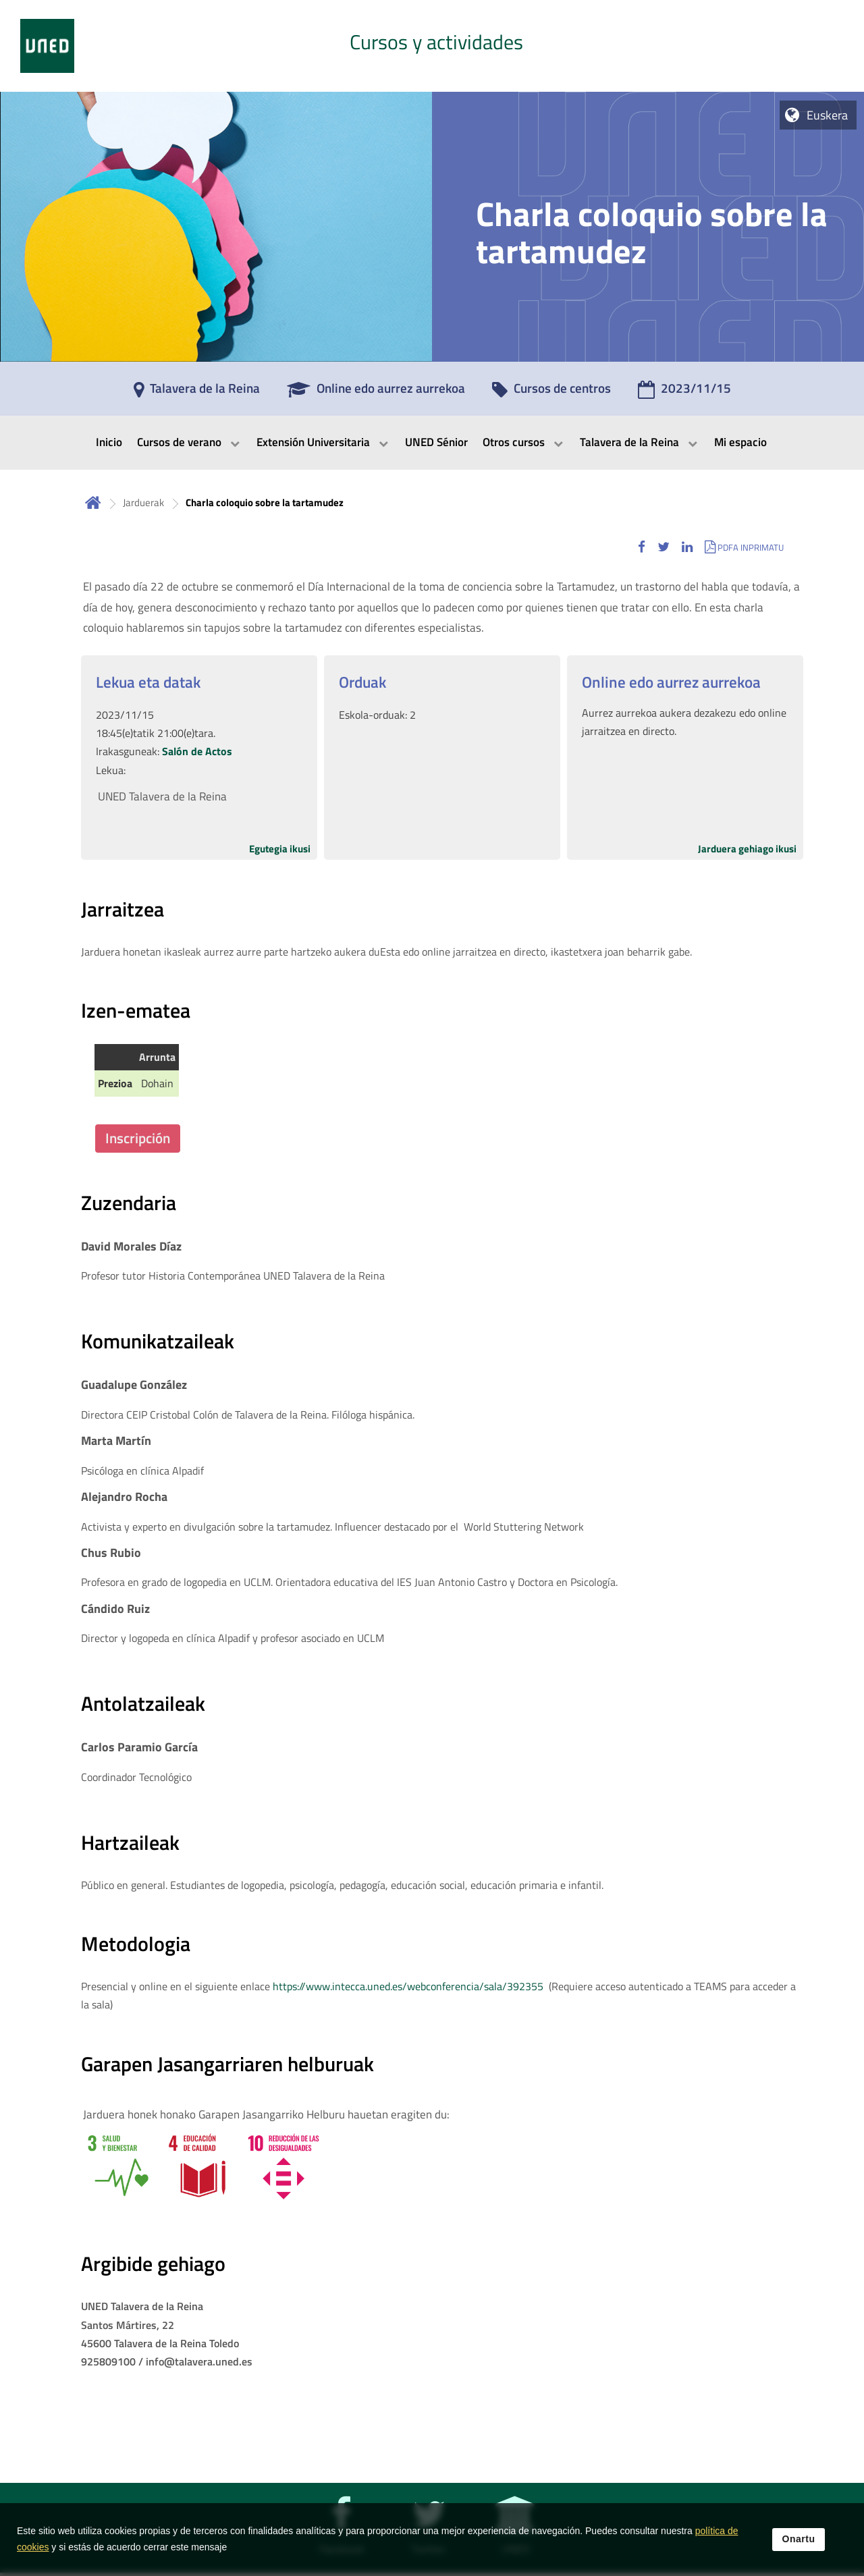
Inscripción (137, 1138)
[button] (641, 547)
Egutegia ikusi (279, 848)
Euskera (827, 115)
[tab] (432, 46)
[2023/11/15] (684, 392)
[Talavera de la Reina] (196, 392)
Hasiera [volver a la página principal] (93, 502)
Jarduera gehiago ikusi (747, 848)
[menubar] (432, 442)
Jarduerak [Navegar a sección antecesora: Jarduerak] (143, 502)
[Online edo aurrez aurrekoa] (376, 392)
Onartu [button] (798, 2538)
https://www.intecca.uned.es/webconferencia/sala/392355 (408, 1986)
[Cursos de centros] (551, 392)
